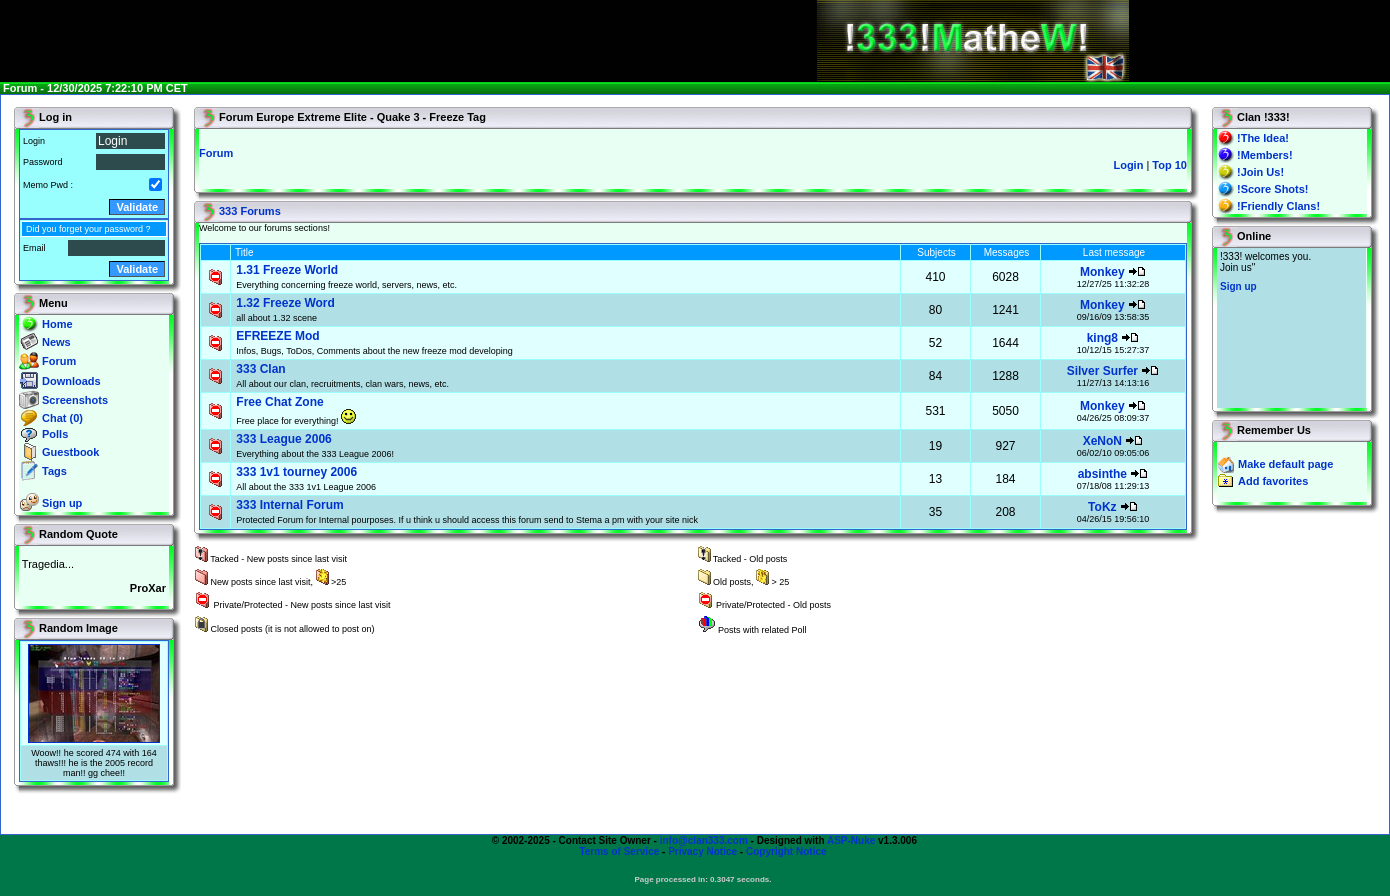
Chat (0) (62, 418)
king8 (1102, 338)
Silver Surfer (1102, 371)
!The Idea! (1263, 138)
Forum (59, 361)
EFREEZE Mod (277, 336)
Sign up (62, 503)
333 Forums (250, 211)
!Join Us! (1260, 172)
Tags (54, 471)
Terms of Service (619, 851)
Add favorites (1273, 481)
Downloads (71, 381)
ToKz (1102, 507)
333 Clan (260, 369)
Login (1128, 165)
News (56, 342)
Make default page (1285, 464)
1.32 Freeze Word (285, 303)
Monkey (1102, 272)
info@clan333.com (704, 840)
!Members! (1265, 155)
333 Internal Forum (289, 505)
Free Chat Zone (279, 402)
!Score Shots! (1273, 189)
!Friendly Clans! (1278, 206)
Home (57, 324)
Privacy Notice (702, 851)
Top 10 (1169, 165)
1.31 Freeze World (287, 270)
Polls (55, 434)
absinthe (1102, 474)
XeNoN (1102, 441)
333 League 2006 (283, 439)
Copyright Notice (786, 851)
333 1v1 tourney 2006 (296, 472)
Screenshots (75, 400)
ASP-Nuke (851, 840)
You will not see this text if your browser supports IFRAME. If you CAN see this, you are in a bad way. (1291, 328)
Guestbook (70, 452)
